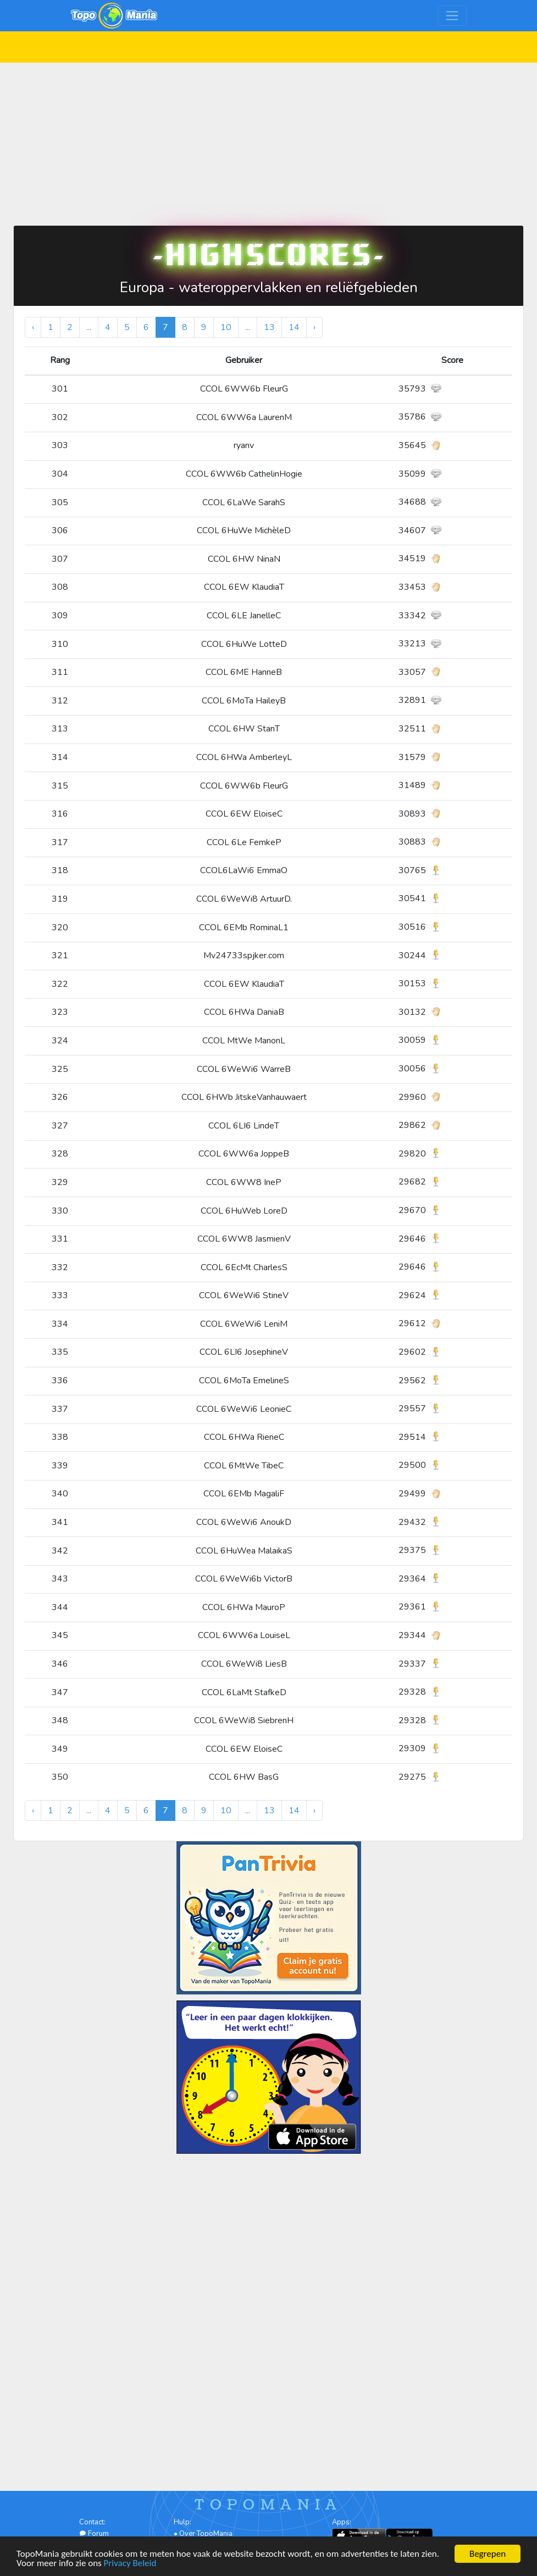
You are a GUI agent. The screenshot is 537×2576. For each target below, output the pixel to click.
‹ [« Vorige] (33, 327)
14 (294, 327)
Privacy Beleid (130, 2564)
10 (225, 327)
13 (269, 327)
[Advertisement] (268, 139)
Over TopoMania (205, 2534)
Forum (94, 2534)
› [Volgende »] (314, 327)
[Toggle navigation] (452, 15)
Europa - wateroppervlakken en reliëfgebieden (269, 287)
